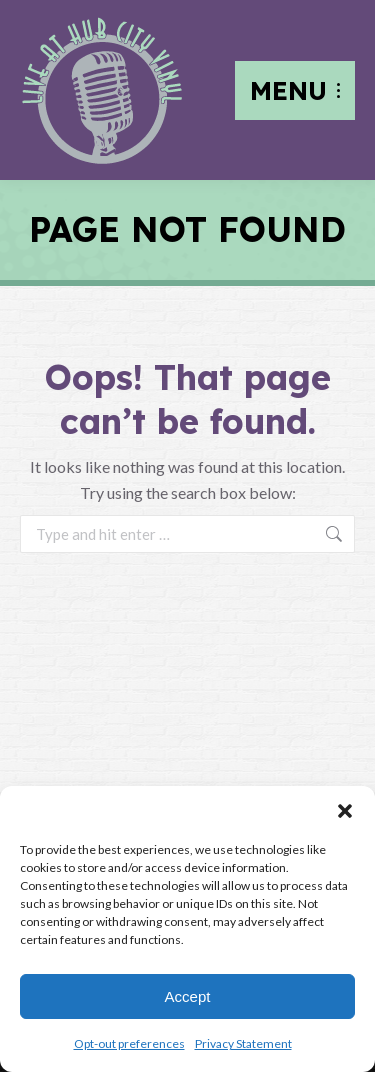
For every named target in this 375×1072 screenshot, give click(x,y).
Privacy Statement (243, 1043)
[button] (345, 811)
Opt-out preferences (129, 1043)
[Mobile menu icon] (295, 90)
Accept (188, 996)
